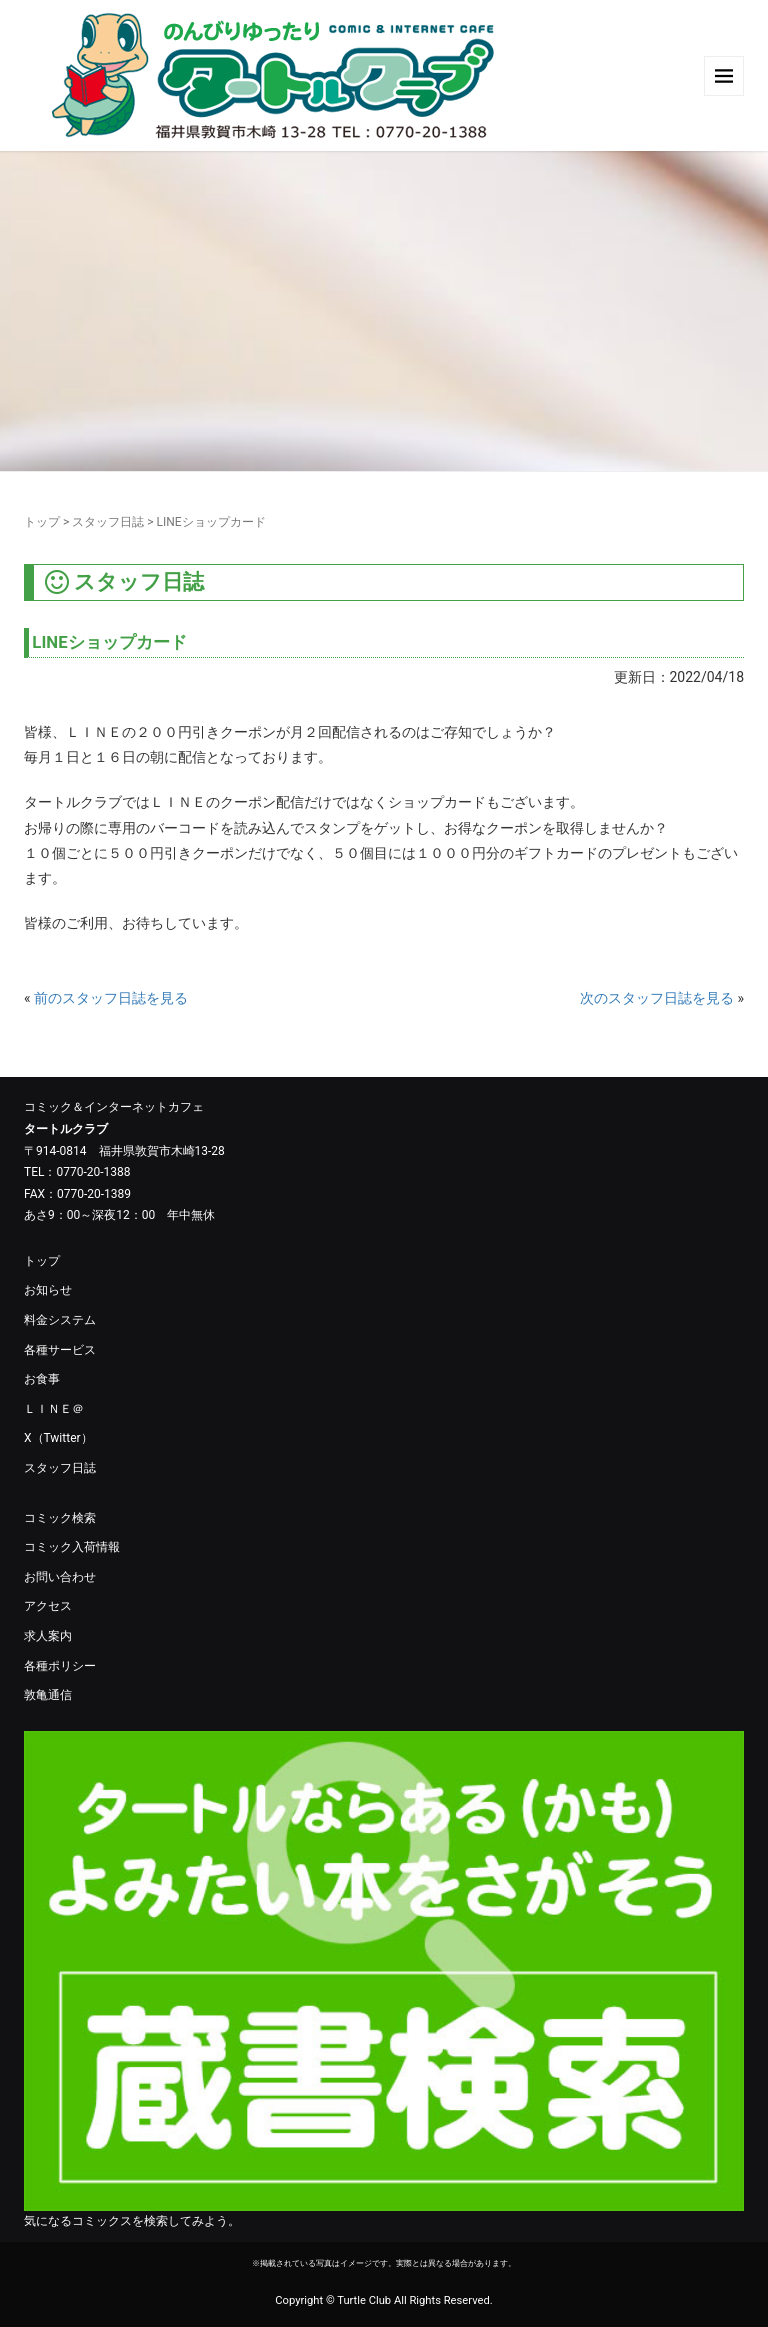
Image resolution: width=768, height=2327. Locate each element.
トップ (42, 522)
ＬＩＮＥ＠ (54, 1409)
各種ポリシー (60, 1666)
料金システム (60, 1320)
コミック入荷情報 (72, 1547)
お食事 (42, 1379)
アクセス (48, 1606)
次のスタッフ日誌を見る (657, 998)
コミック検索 (60, 1518)
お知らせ (48, 1290)
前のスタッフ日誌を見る (111, 998)
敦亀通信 (48, 1695)
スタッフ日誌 (108, 522)
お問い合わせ (60, 1577)
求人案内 (48, 1636)
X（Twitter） (58, 1438)
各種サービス (60, 1350)
